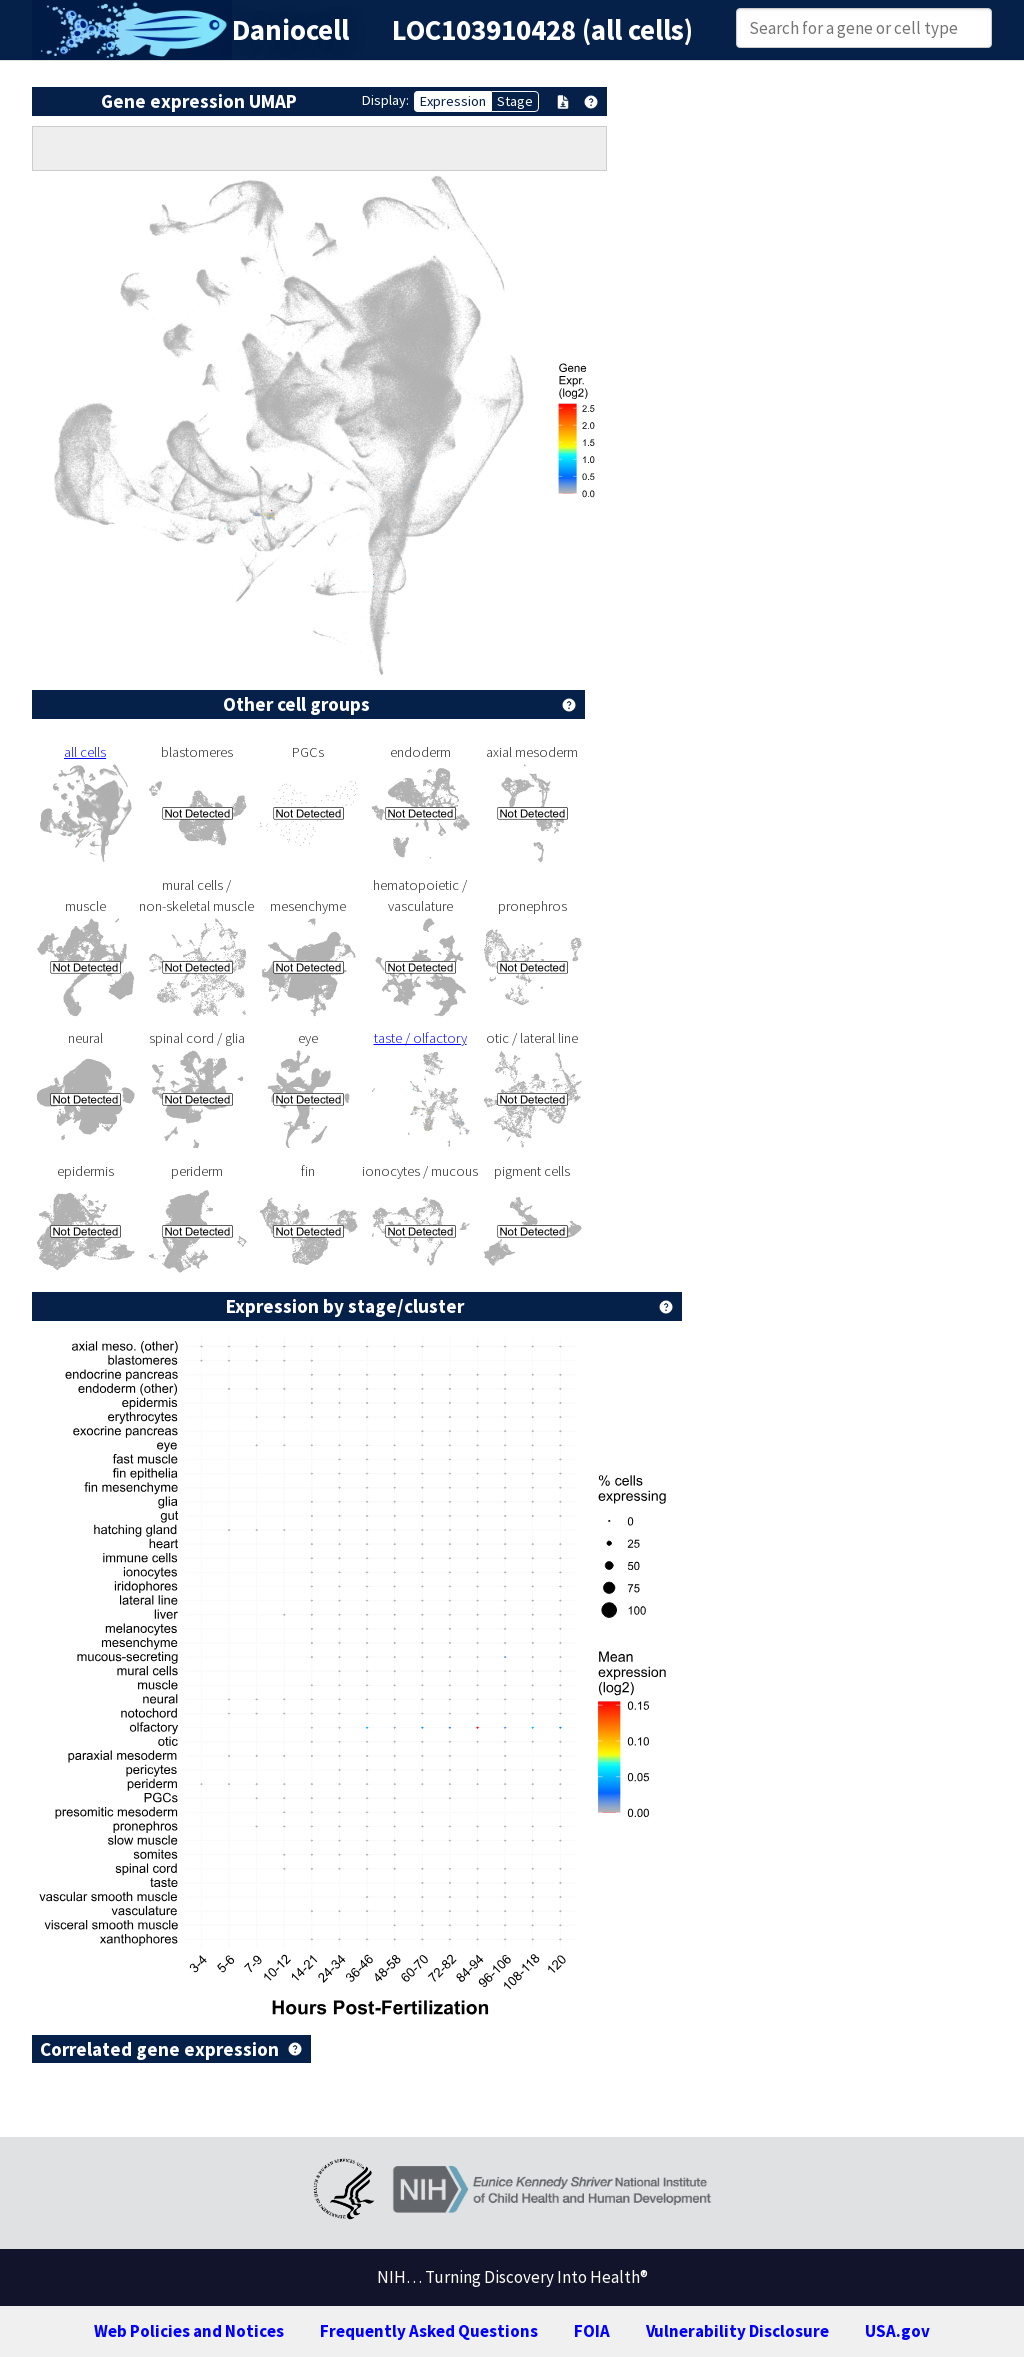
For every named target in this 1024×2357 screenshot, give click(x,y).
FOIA (592, 2331)
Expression (453, 101)
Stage (515, 101)
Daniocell (290, 30)
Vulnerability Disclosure (737, 2331)
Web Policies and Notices (189, 2331)
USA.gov (897, 2331)
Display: (385, 100)
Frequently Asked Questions (429, 2331)
